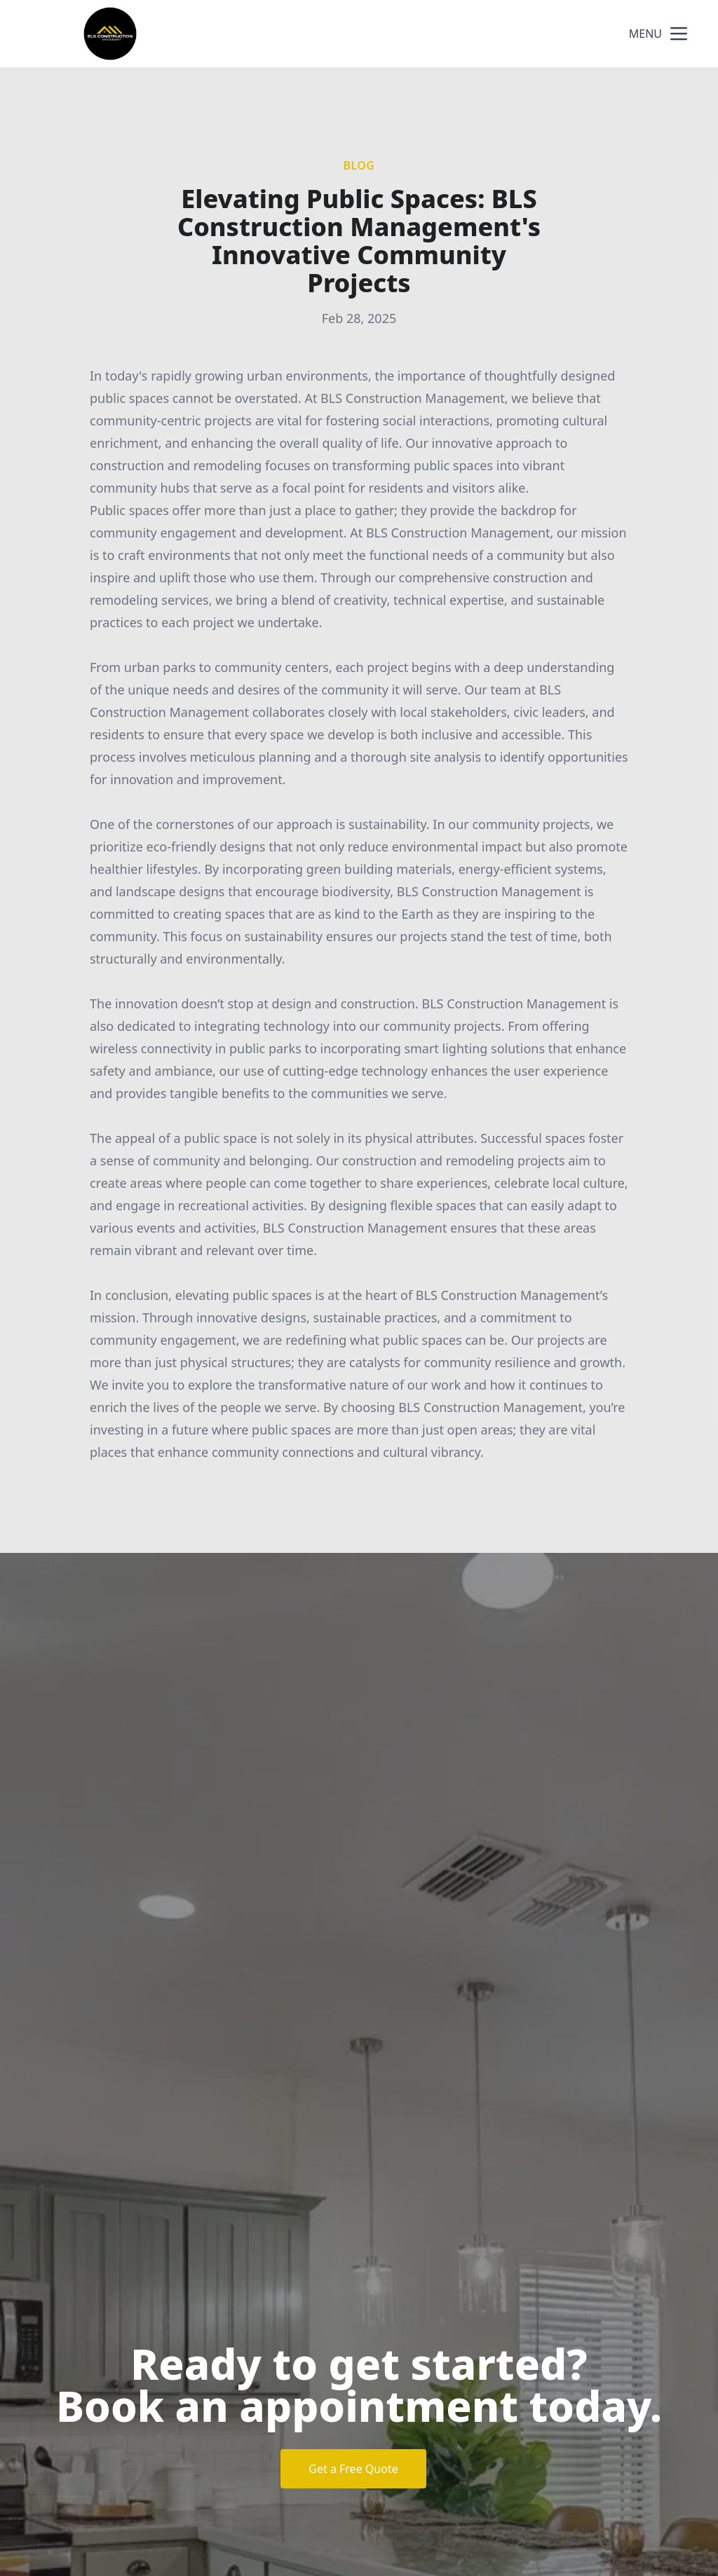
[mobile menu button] (679, 33)
